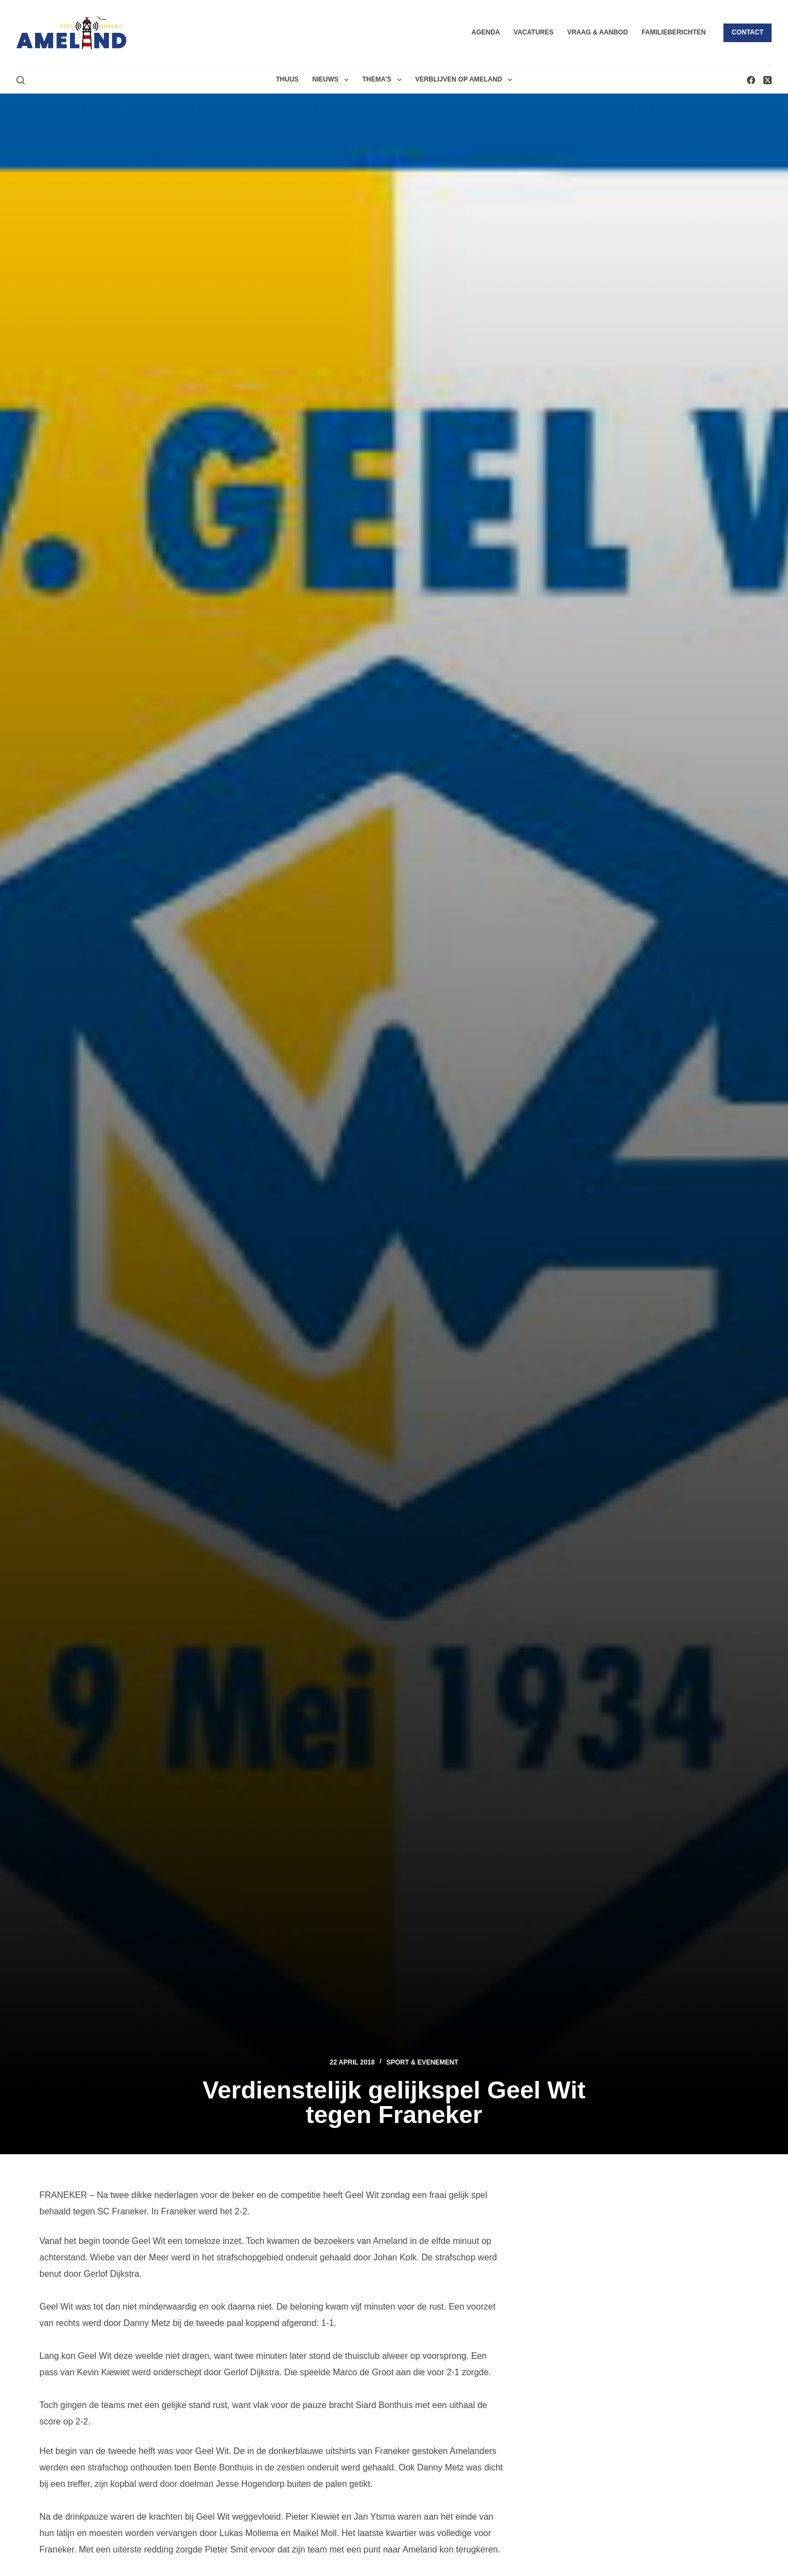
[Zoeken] (20, 80)
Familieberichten (673, 32)
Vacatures (534, 32)
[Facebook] (751, 80)
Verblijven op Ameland (466, 79)
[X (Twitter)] (767, 80)
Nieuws (332, 79)
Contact (747, 32)
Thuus (287, 79)
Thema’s (384, 79)
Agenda (486, 32)
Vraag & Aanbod (597, 32)
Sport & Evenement (422, 2062)
